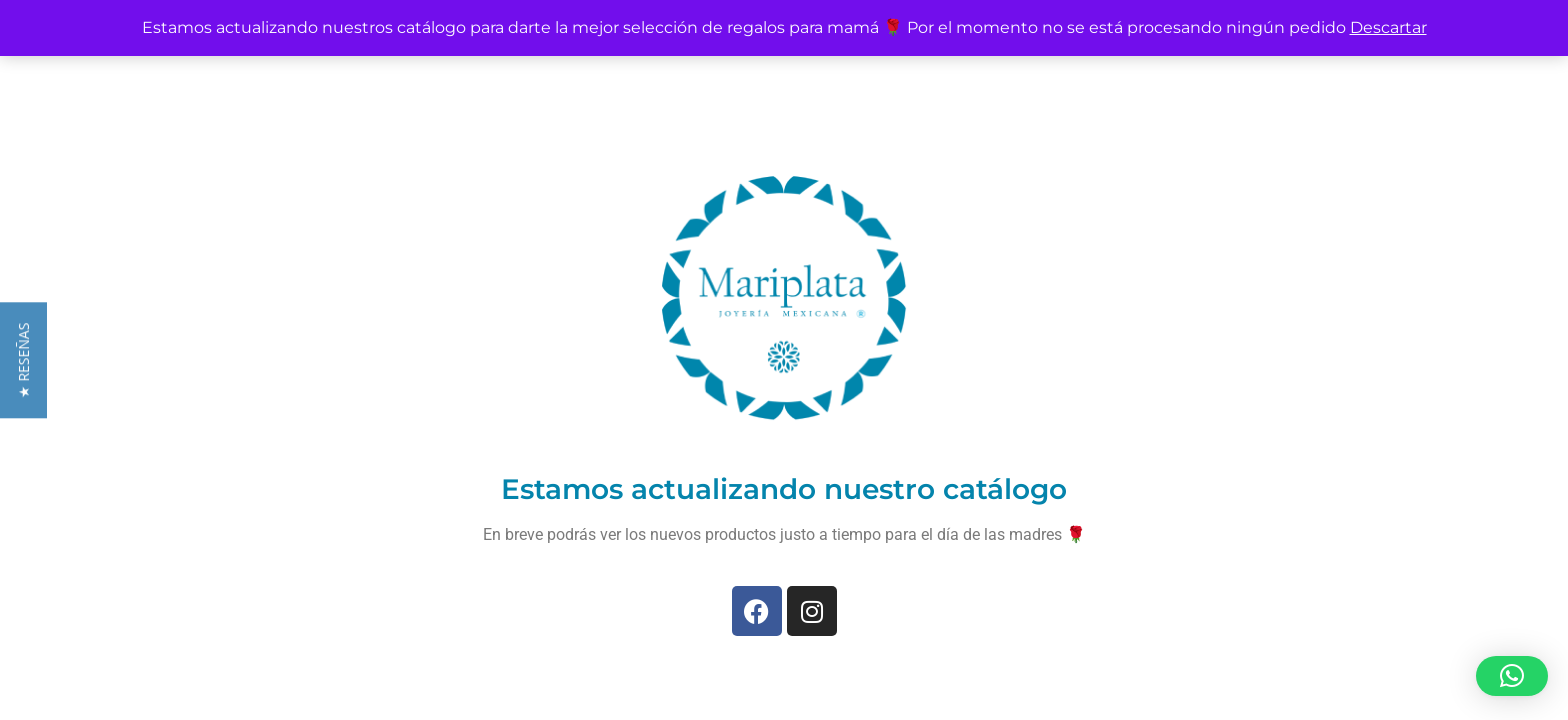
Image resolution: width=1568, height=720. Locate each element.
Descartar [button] (1388, 27)
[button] (1512, 676)
